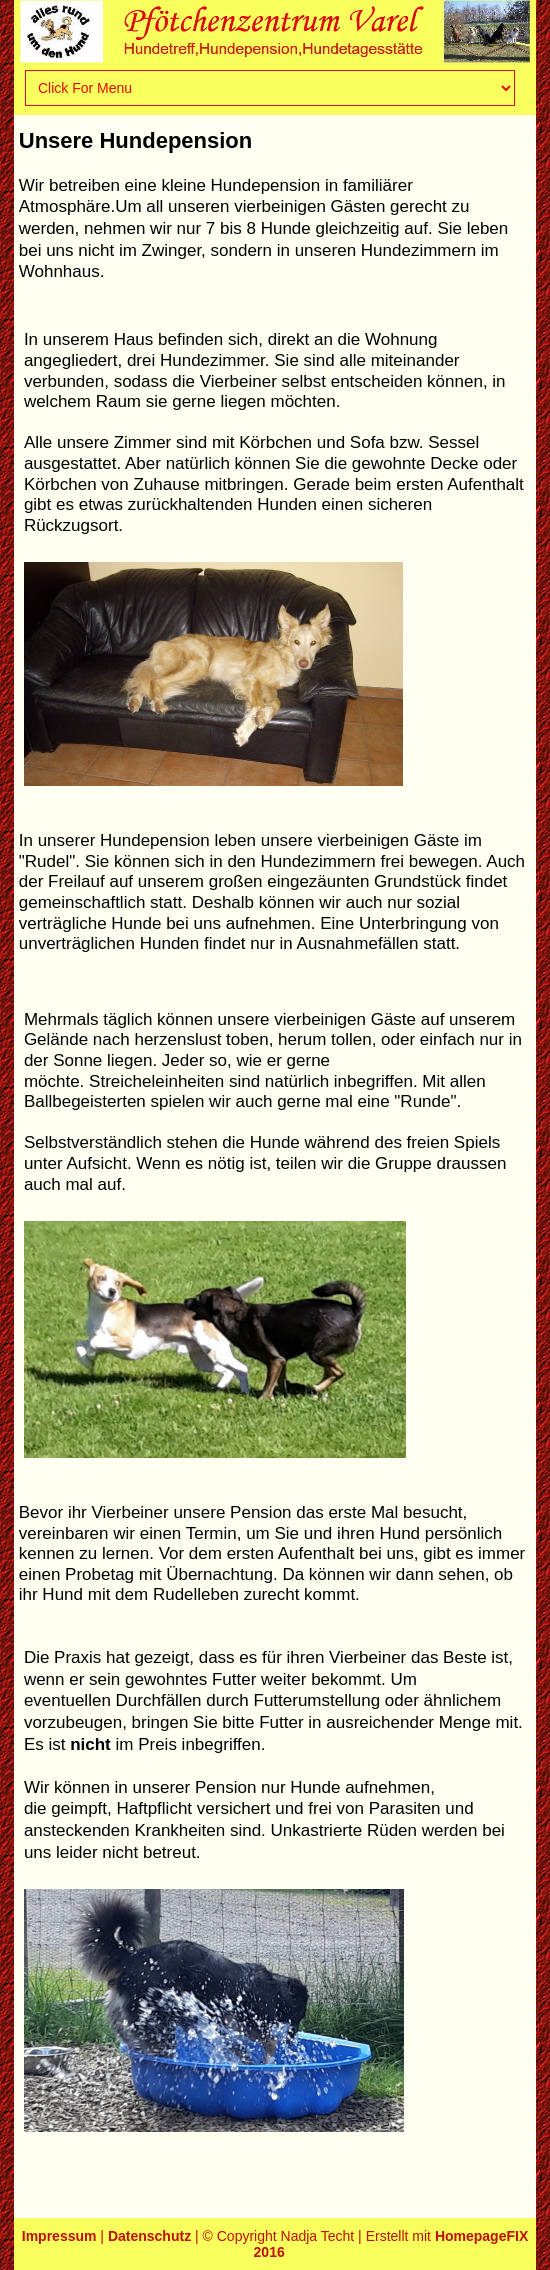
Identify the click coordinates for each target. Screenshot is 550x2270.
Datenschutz (149, 2236)
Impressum (59, 2236)
